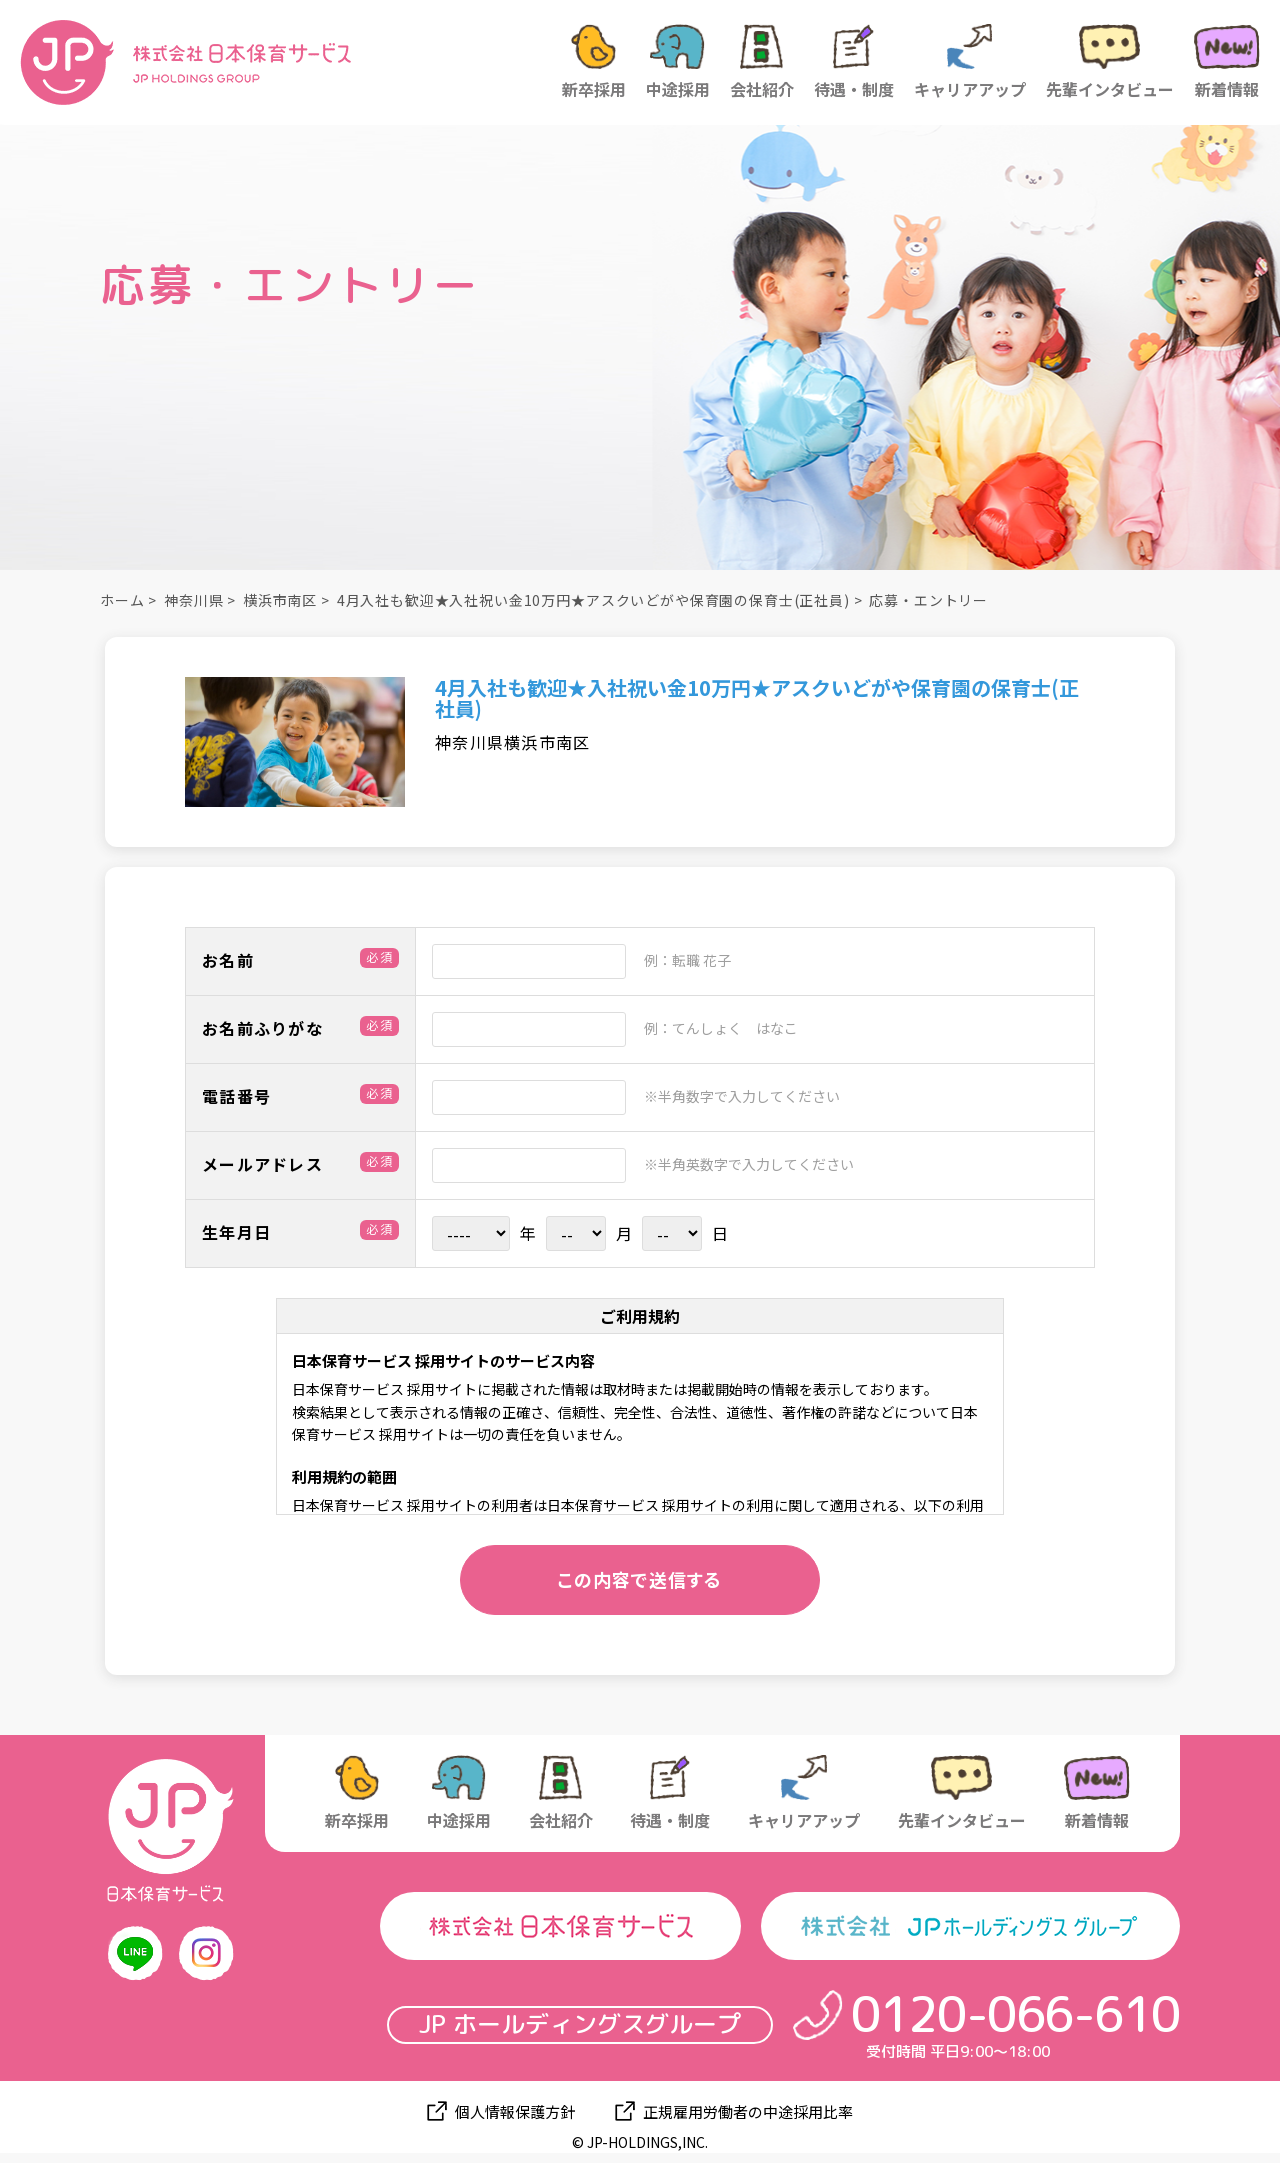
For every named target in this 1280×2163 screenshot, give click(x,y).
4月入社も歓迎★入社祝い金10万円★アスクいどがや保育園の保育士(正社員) (593, 600)
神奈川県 (193, 600)
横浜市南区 (280, 600)
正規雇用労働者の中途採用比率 (748, 2111)
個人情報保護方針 (515, 2111)
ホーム (122, 600)
